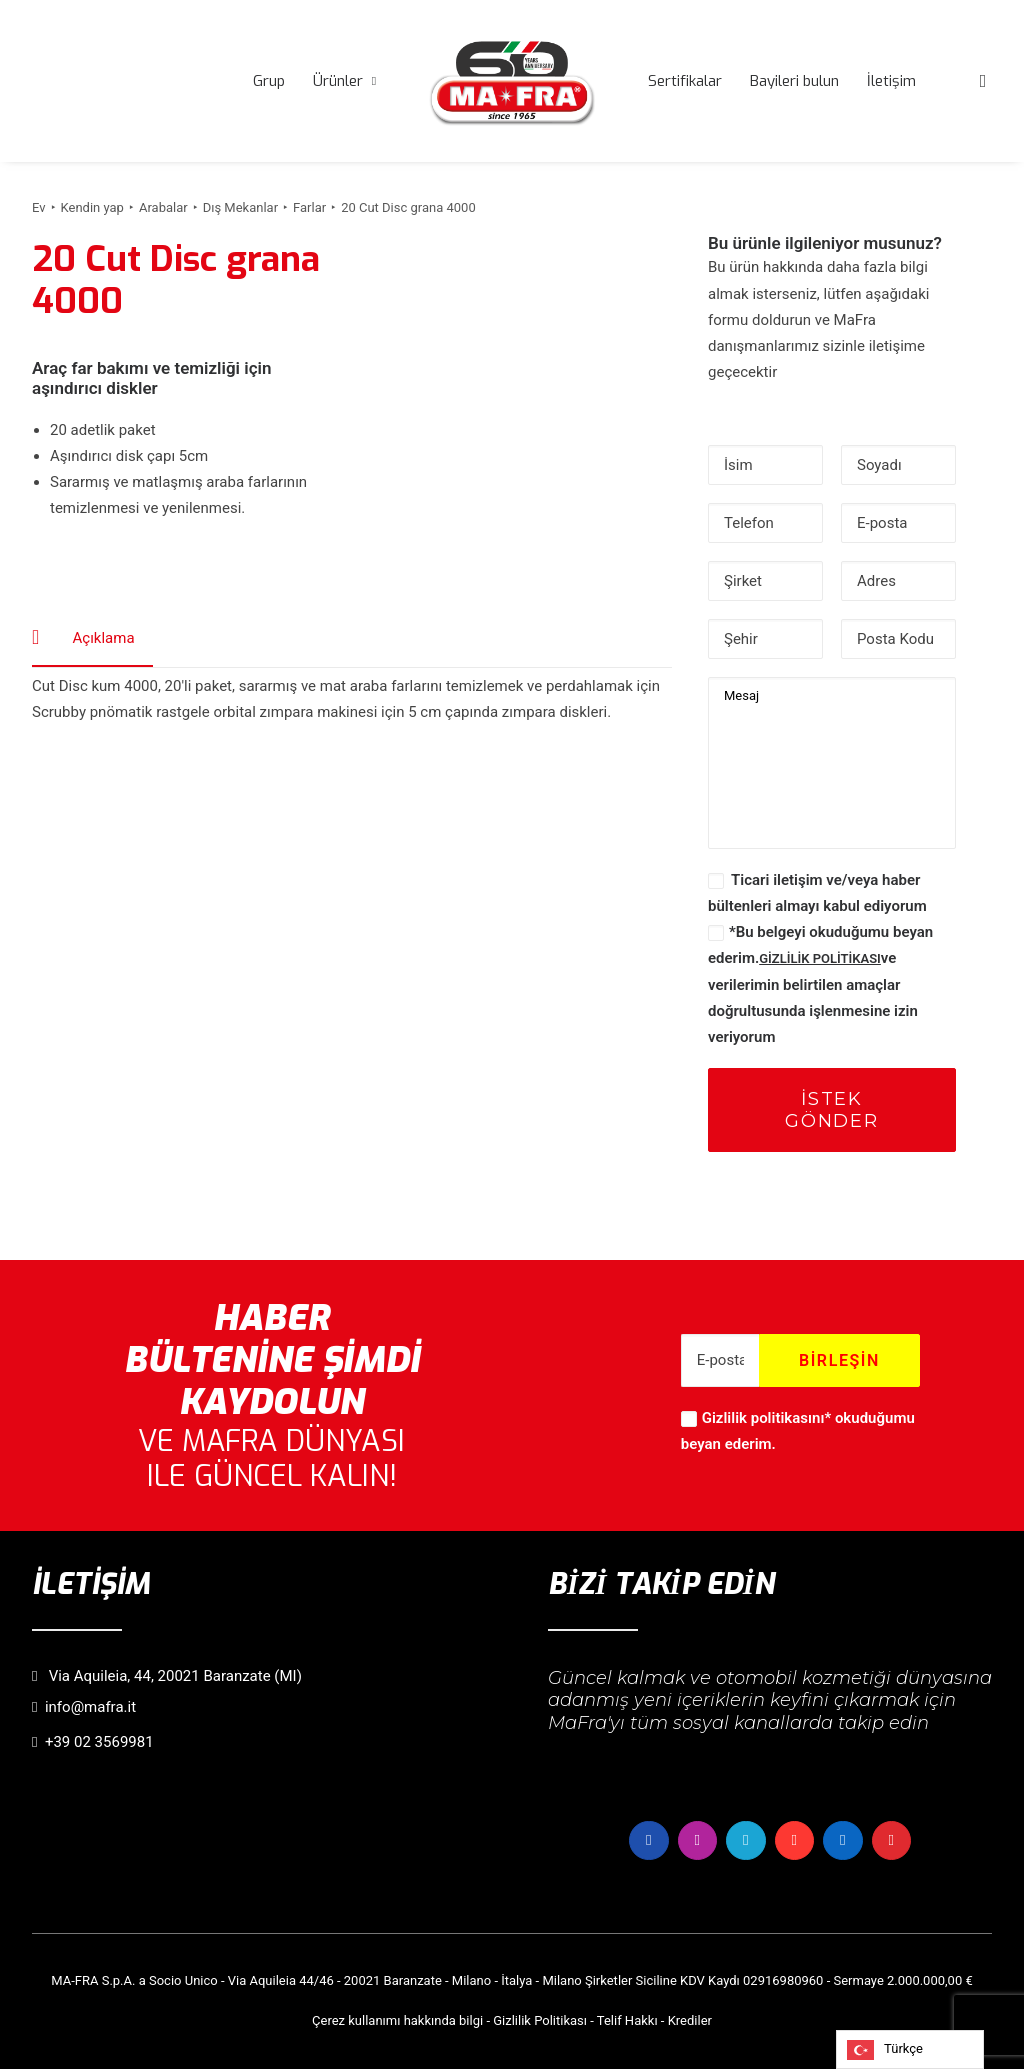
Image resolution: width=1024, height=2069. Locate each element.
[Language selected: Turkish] (910, 2049)
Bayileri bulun (794, 81)
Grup (269, 81)
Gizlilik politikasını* (766, 1418)
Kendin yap (92, 207)
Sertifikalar (685, 81)
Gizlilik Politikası (540, 2020)
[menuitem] (269, 81)
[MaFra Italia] (512, 81)
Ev (39, 207)
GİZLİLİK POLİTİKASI (820, 958)
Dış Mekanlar (240, 207)
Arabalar (163, 207)
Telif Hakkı (627, 2020)
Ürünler (344, 81)
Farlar (309, 207)
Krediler (690, 2020)
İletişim (891, 81)
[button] (983, 81)
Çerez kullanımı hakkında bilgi (397, 2020)
